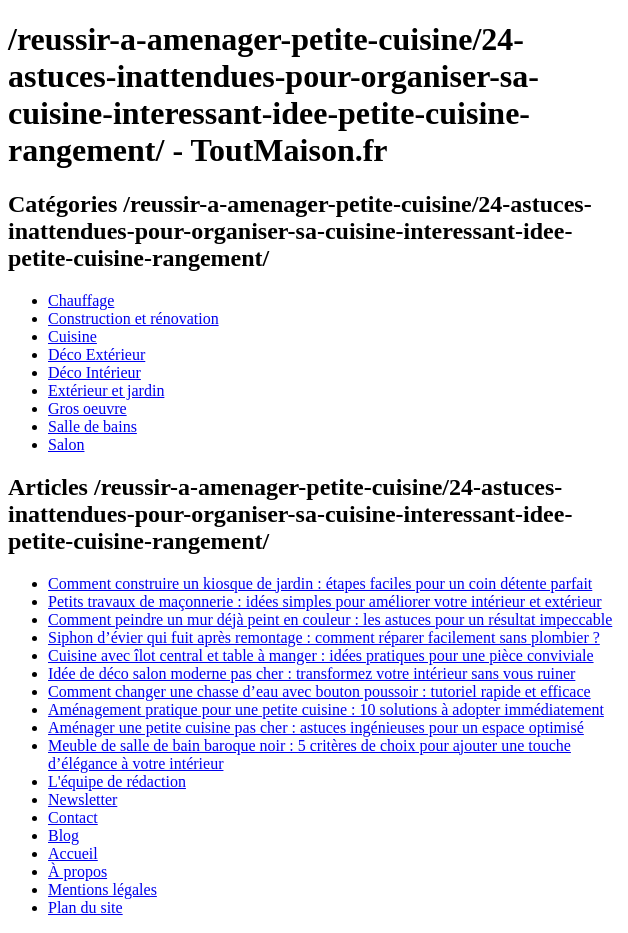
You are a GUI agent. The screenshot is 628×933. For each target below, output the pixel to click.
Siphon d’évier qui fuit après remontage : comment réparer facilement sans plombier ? (324, 637)
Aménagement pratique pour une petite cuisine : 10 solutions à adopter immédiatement (326, 709)
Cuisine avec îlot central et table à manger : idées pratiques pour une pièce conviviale (321, 655)
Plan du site (85, 907)
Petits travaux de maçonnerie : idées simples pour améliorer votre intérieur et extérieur (325, 601)
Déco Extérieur (96, 354)
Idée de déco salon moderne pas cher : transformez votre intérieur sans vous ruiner (311, 673)
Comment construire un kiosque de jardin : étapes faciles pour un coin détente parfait (320, 583)
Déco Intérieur (94, 372)
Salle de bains (92, 426)
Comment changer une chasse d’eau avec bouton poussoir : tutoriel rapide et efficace (319, 691)
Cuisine (72, 336)
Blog (63, 835)
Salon (66, 444)
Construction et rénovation (133, 318)
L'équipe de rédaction (117, 781)
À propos (77, 871)
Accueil (73, 853)
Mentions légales (102, 889)
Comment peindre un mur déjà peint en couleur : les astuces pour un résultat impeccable (330, 619)
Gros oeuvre (87, 408)
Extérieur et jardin (106, 390)
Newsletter (82, 799)
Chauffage (81, 300)
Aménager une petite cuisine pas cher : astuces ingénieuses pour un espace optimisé (316, 727)
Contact (73, 817)
